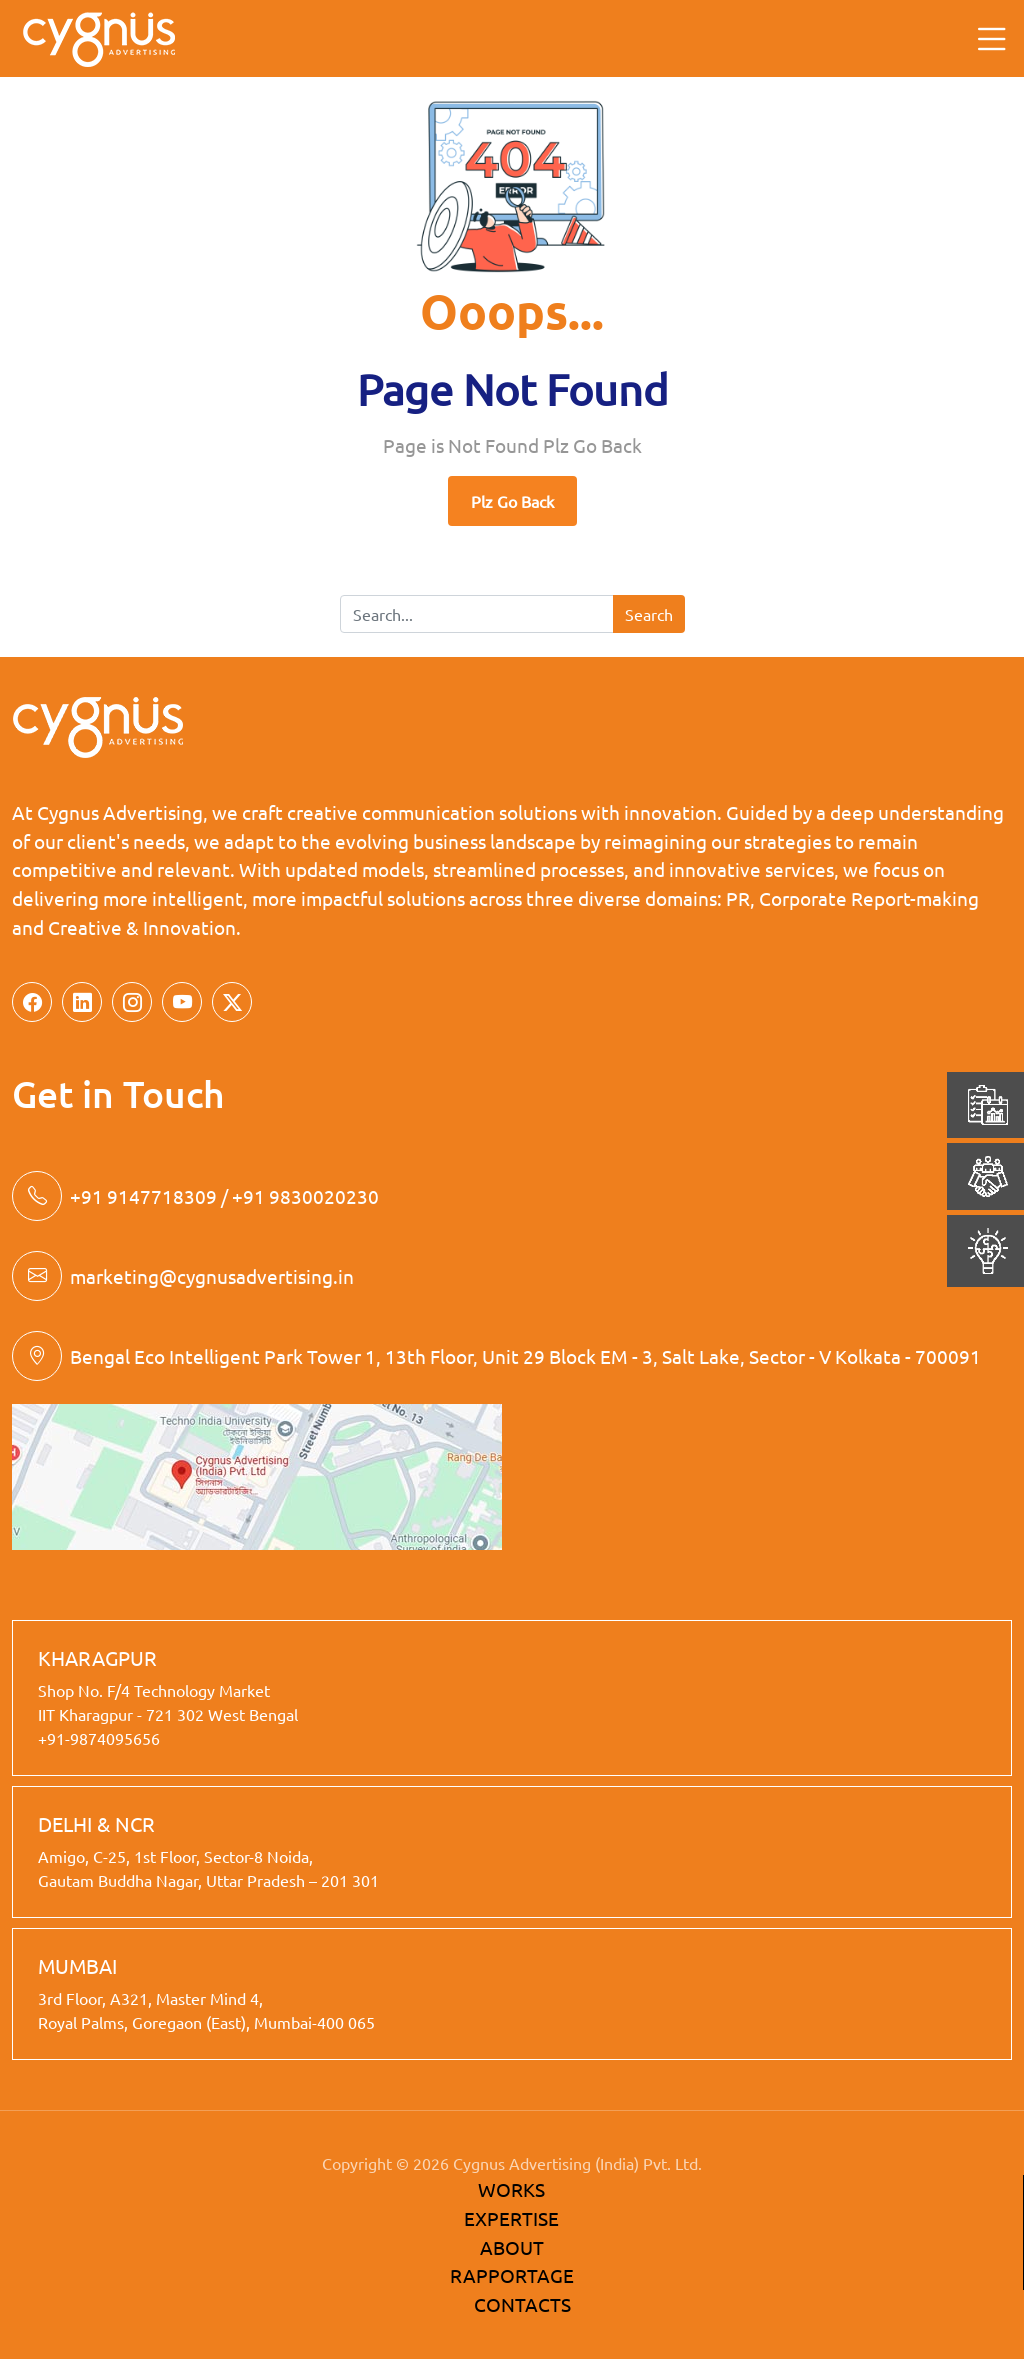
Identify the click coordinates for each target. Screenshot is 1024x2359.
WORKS (511, 2189)
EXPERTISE (511, 2218)
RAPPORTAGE (512, 2275)
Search (649, 614)
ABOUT (512, 2247)
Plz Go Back (512, 501)
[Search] (477, 614)
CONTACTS (522, 2304)
